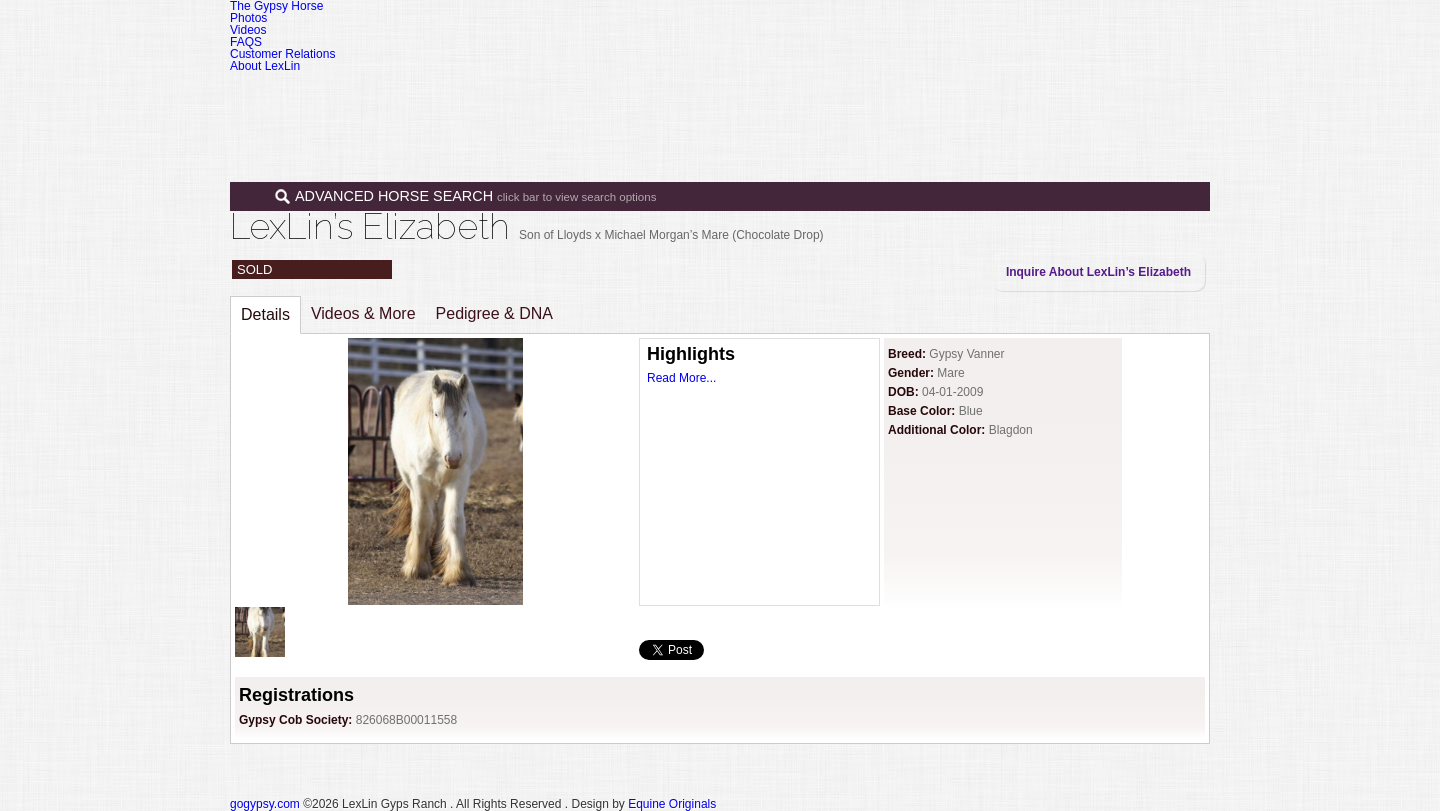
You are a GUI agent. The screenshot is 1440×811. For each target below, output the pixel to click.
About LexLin (265, 66)
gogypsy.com (265, 804)
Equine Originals (672, 804)
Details (265, 314)
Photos (248, 18)
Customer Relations (282, 54)
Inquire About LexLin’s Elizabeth (1098, 272)
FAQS (246, 42)
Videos (248, 30)
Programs (952, 98)
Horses (779, 98)
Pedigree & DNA (494, 313)
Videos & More (363, 313)
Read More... (681, 378)
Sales (862, 98)
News (1035, 98)
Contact (1113, 98)
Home (702, 98)
